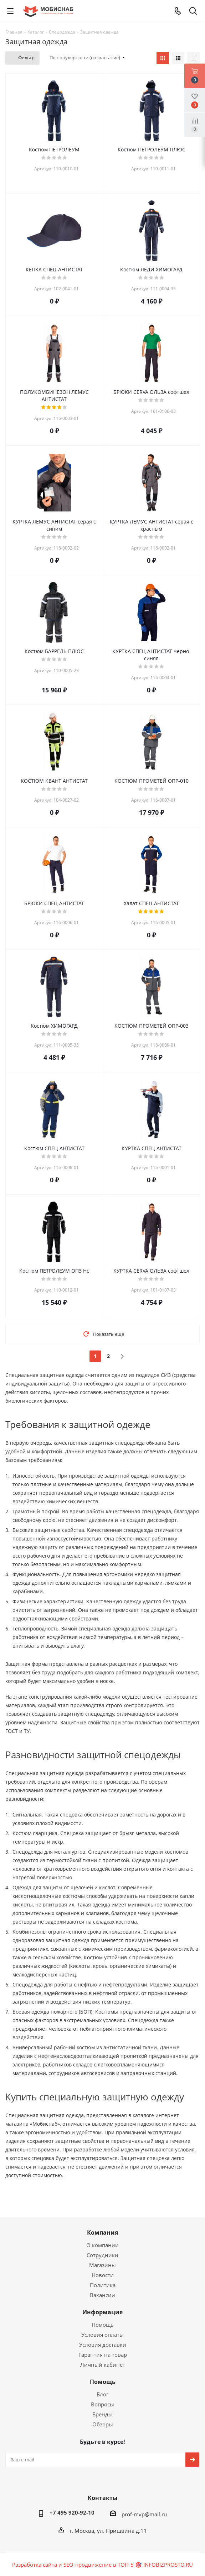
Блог (102, 2394)
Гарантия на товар (102, 2354)
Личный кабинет (102, 2364)
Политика (103, 2285)
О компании (102, 2245)
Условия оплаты (102, 2334)
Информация (102, 2312)
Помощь (103, 2324)
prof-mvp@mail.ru (144, 2514)
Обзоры (102, 2424)
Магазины (102, 2265)
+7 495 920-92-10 (72, 2512)
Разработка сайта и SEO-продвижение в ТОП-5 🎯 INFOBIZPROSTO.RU (102, 2564)
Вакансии (102, 2295)
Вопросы (102, 2404)
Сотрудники (102, 2255)
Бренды (102, 2414)
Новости (103, 2275)
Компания (102, 2232)
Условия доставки (102, 2344)
